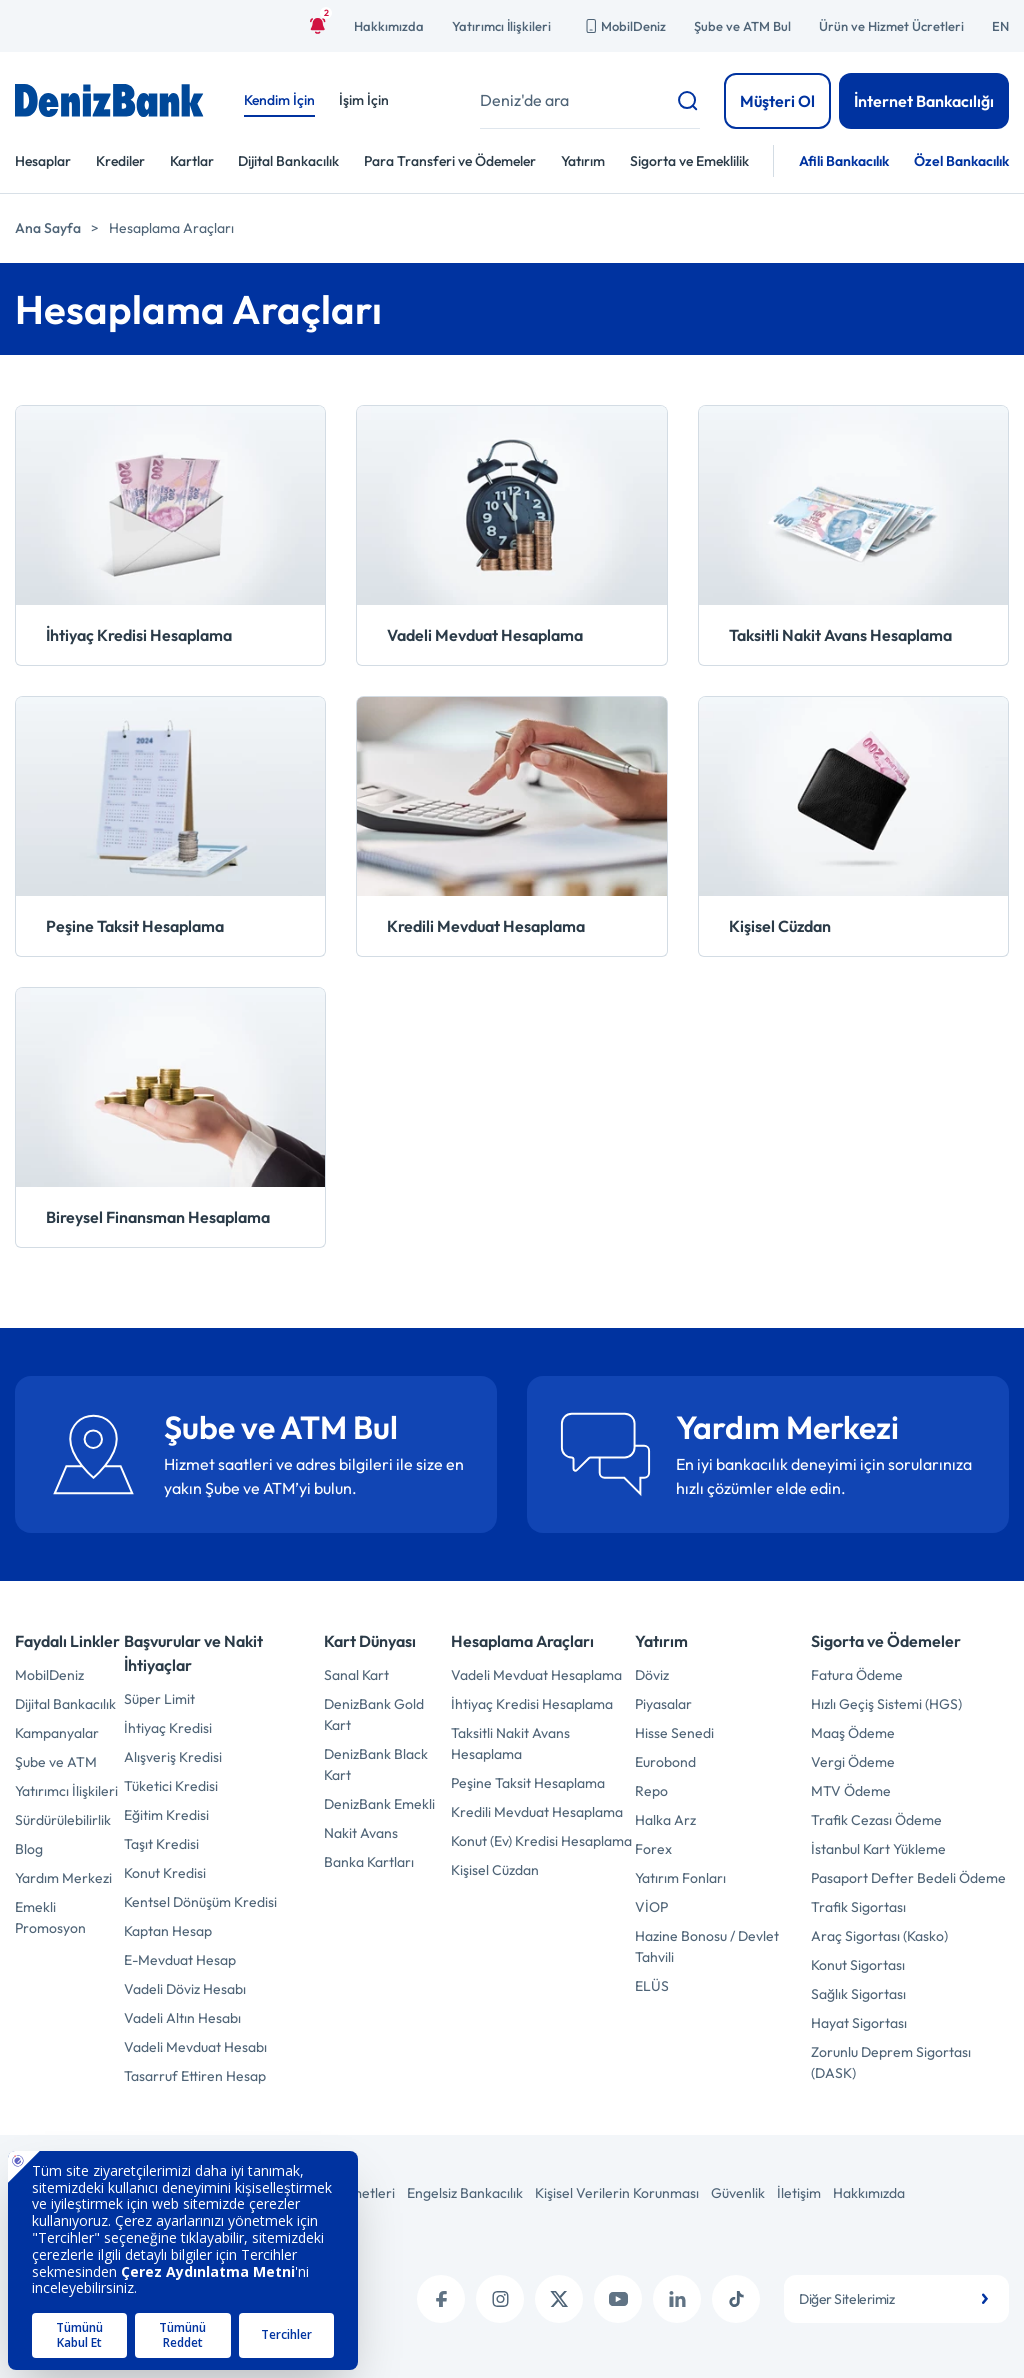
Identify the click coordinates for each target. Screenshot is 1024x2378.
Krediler (120, 161)
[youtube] (618, 2299)
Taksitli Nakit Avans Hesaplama (510, 1743)
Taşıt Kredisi (161, 1844)
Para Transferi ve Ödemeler (450, 161)
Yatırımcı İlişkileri (501, 26)
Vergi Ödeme (853, 1762)
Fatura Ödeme (857, 1675)
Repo (651, 1791)
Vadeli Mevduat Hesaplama (536, 1675)
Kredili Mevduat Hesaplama (537, 1812)
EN (1000, 26)
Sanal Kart (356, 1675)
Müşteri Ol (777, 101)
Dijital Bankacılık (288, 161)
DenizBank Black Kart (376, 1764)
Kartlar (192, 161)
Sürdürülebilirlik (63, 1820)
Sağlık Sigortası (858, 1994)
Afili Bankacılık (844, 161)
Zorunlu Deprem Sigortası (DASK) (891, 2062)
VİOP (651, 1907)
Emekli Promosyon (50, 1917)
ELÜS (652, 1986)
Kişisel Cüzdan (495, 1870)
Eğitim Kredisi (166, 1815)
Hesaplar (43, 161)
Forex (653, 1849)
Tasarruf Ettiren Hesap (195, 2076)
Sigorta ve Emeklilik (689, 161)
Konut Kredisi (165, 1873)
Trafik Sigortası (858, 1907)
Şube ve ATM (56, 1762)
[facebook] (441, 2299)
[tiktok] (736, 2299)
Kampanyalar (57, 1733)
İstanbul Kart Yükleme (878, 1849)
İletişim (799, 2193)
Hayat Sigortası (859, 2023)
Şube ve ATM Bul (742, 26)
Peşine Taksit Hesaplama (528, 1783)
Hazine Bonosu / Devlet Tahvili (707, 1946)
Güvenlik (738, 2193)
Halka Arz (665, 1820)
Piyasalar (663, 1704)
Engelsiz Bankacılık (465, 2193)
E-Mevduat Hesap (180, 1960)
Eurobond (665, 1762)
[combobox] (896, 2299)
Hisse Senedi (674, 1733)
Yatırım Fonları (680, 1878)
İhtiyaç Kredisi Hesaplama (532, 1704)
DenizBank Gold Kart (374, 1714)
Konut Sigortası (858, 1965)
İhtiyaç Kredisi (168, 1728)
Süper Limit (159, 1699)
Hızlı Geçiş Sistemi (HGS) (886, 1704)
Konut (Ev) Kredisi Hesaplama (541, 1841)
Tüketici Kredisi (171, 1786)
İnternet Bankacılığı (924, 101)
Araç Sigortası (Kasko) (879, 1936)
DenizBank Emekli (379, 1804)
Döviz (652, 1675)
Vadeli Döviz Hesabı (185, 1989)
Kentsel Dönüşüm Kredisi (200, 1902)
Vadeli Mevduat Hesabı (195, 2047)
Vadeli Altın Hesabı (182, 2018)
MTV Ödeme (851, 1791)
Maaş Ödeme (853, 1733)
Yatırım (583, 161)
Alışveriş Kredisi (173, 1757)
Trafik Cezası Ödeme (876, 1820)
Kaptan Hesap (168, 1931)
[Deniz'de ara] (590, 100)
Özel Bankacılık (961, 161)
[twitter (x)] (559, 2299)
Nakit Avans (361, 1833)
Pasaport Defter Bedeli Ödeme (908, 1878)
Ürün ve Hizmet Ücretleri (891, 26)
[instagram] (500, 2299)
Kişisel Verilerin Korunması (617, 2193)
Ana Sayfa (48, 228)
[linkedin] (677, 2299)
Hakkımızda (389, 26)
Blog (29, 1849)
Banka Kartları (369, 1862)
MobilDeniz (622, 26)
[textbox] (896, 2299)
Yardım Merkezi (63, 1878)
